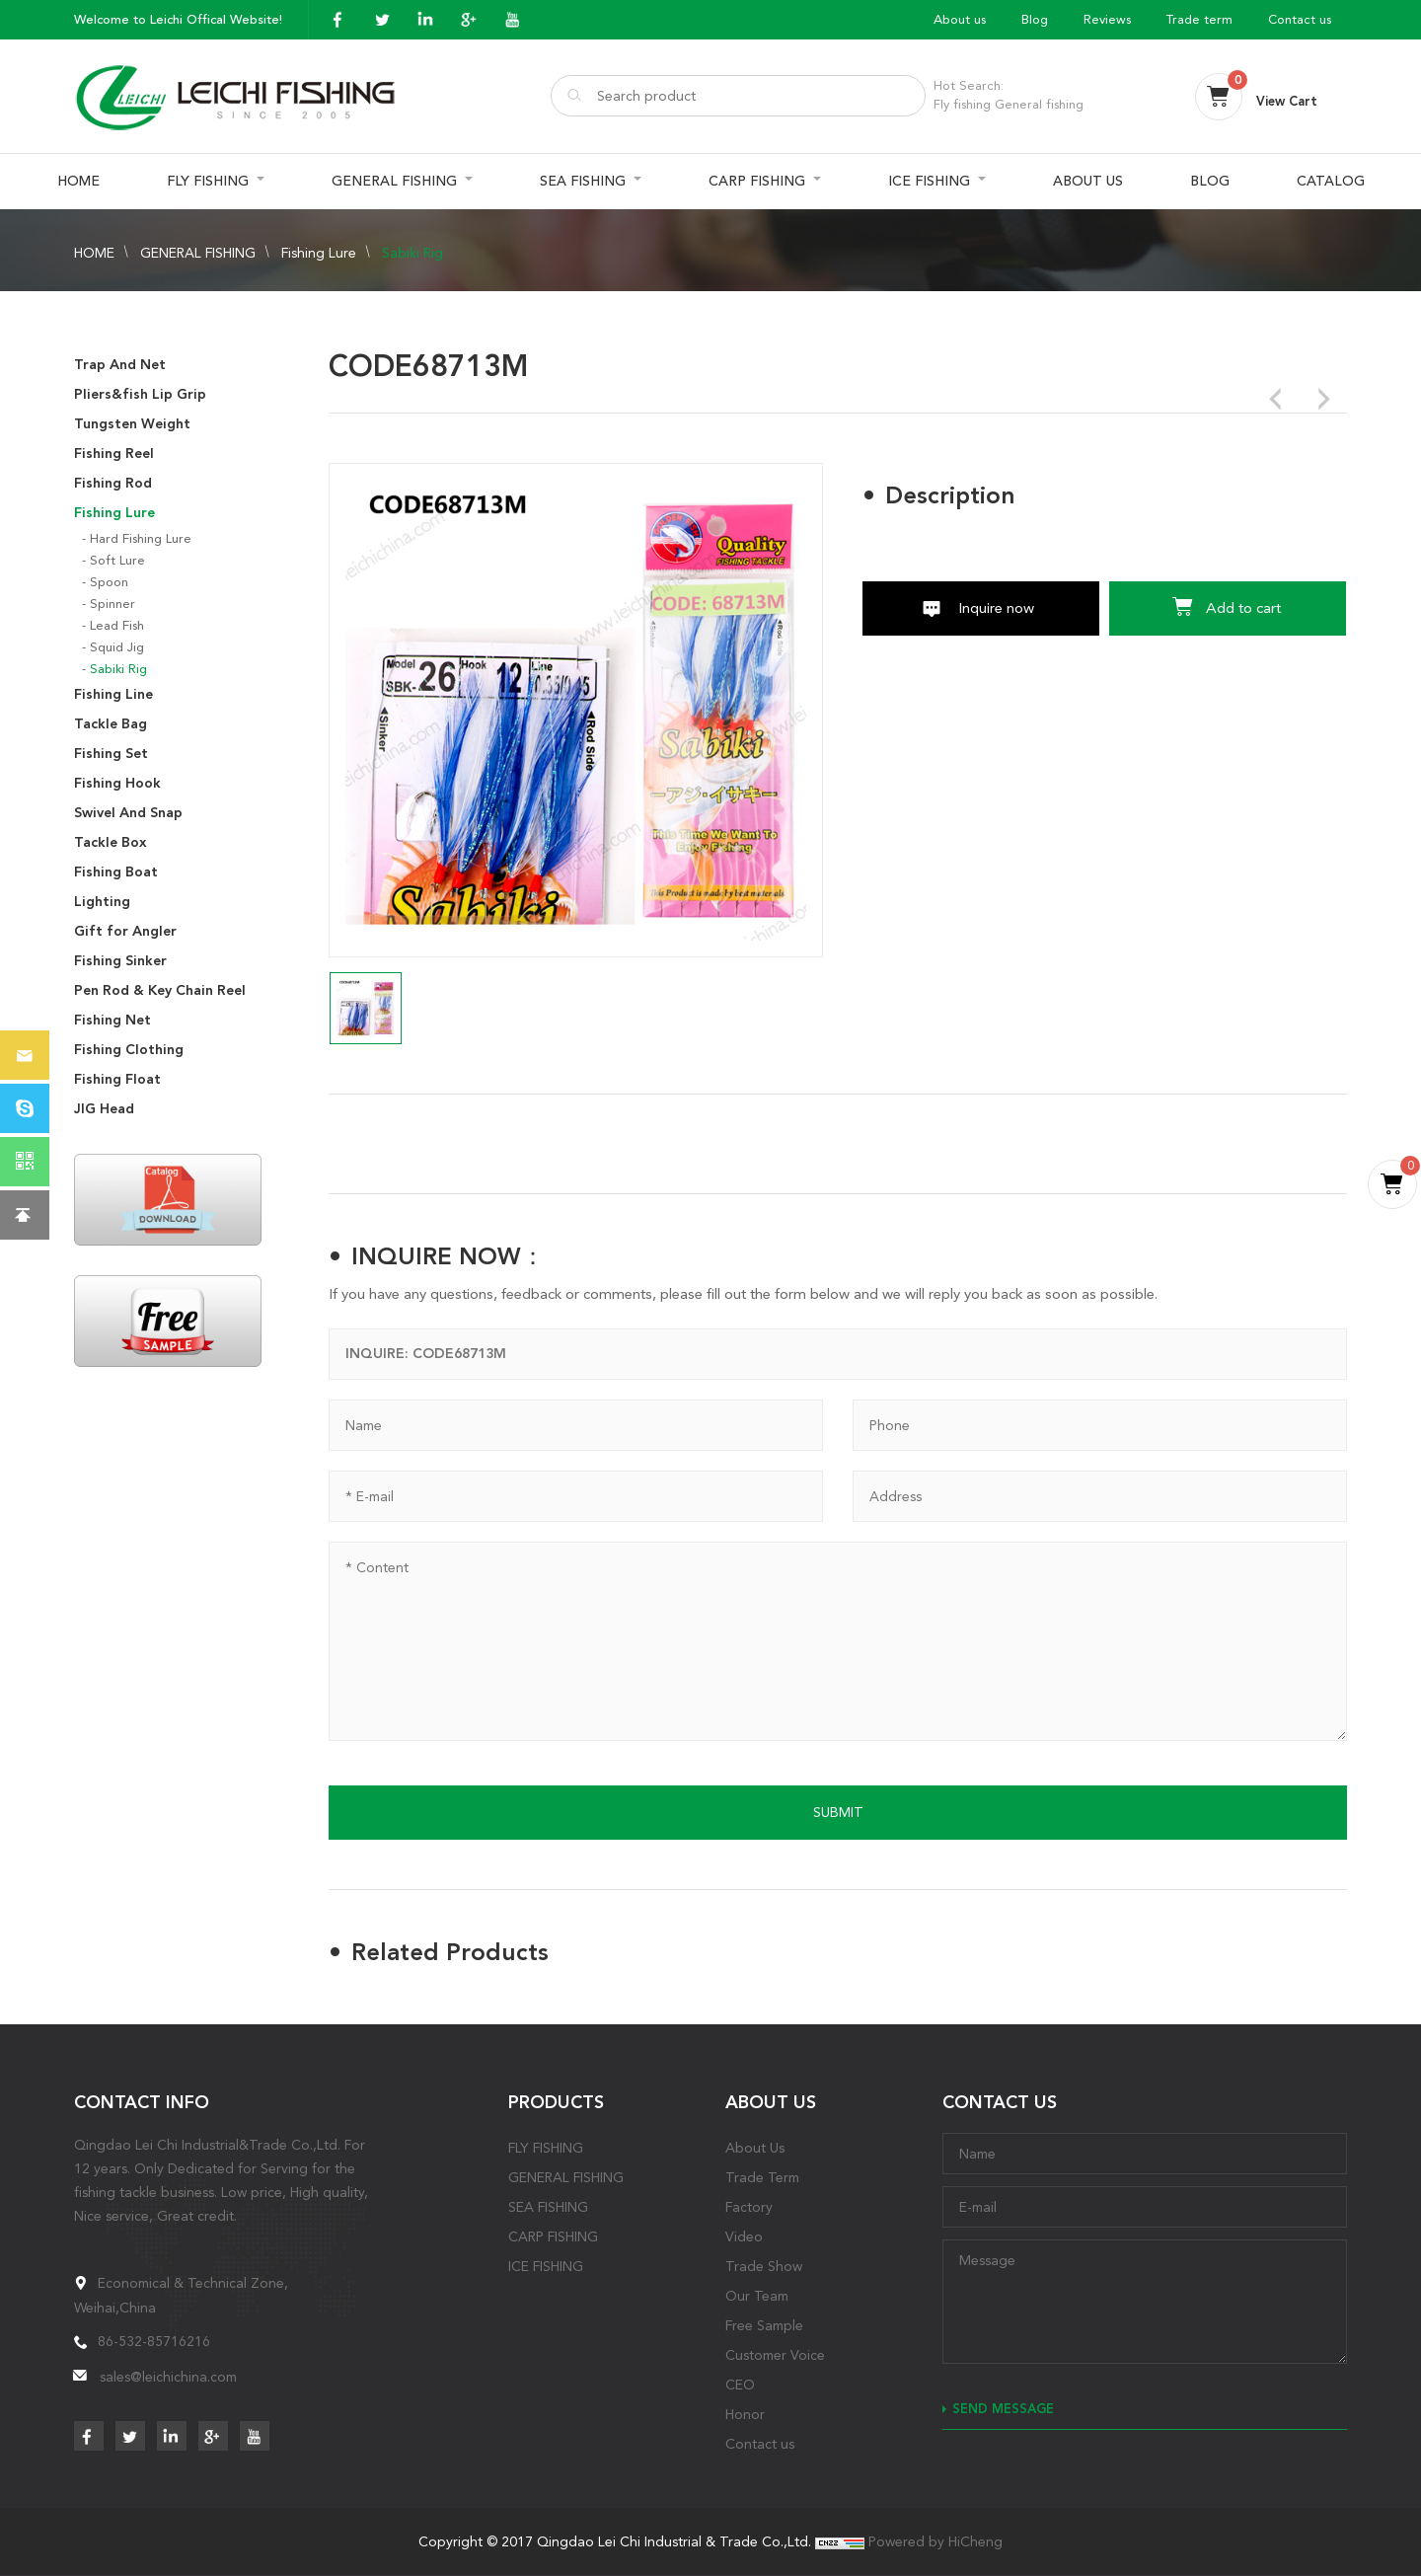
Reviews (1107, 19)
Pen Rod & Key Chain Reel (160, 990)
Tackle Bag (110, 724)
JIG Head (104, 1108)
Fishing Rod (113, 483)
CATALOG (1331, 181)
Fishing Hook (117, 783)
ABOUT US (1088, 181)
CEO (740, 2384)
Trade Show (763, 2266)
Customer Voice (775, 2355)
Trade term (1199, 19)
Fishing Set (111, 753)
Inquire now (996, 608)
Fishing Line (113, 694)
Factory (749, 2207)
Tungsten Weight (132, 424)
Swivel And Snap (128, 812)
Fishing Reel (114, 453)
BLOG (1210, 181)
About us (960, 19)
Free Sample (764, 2325)
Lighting (102, 901)
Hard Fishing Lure (140, 538)
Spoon (109, 581)
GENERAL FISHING (394, 181)
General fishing (1039, 104)
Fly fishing (962, 104)
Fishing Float (117, 1079)
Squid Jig (117, 647)
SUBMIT (838, 1812)
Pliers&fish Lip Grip (140, 394)
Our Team (756, 2296)
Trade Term (762, 2177)
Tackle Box (110, 842)
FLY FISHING (208, 181)
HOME (78, 181)
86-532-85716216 (154, 2341)
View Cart (1286, 101)
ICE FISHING (929, 181)
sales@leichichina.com (168, 2377)
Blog (1034, 19)
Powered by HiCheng (935, 2541)
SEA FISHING (583, 181)
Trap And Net (120, 364)
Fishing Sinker (120, 960)
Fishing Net (112, 1020)
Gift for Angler (125, 931)
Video (744, 2236)
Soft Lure (117, 560)
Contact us (1299, 19)
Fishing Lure (318, 253)
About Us (755, 2148)
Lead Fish (117, 625)
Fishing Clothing (129, 1049)
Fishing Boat (116, 872)
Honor (745, 2414)
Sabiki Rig (412, 253)
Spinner (112, 603)
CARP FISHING (757, 181)
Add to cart (1243, 608)
